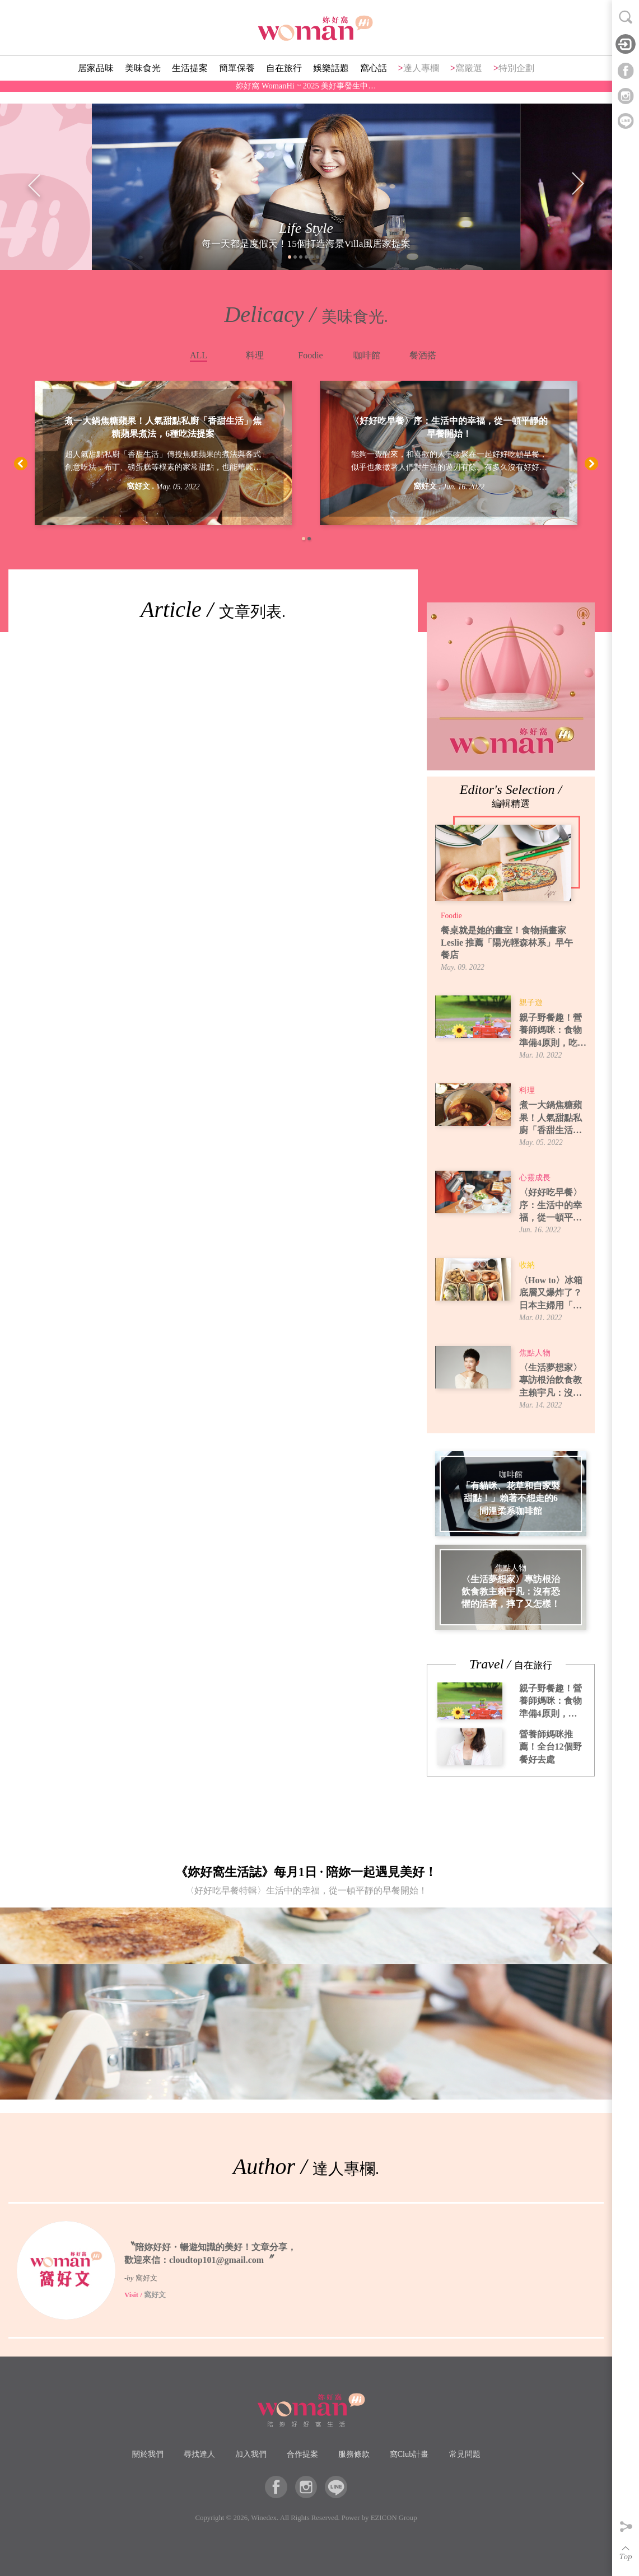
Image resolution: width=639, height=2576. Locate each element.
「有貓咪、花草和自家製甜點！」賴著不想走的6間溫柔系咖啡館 (510, 1498)
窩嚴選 (468, 81)
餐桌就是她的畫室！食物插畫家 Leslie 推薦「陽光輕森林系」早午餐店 (507, 942)
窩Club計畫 (409, 2453)
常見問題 (465, 2453)
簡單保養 (237, 81)
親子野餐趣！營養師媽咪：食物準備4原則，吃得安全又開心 (552, 1031)
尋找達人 (199, 2453)
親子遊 (531, 1002)
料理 (255, 355)
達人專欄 (421, 81)
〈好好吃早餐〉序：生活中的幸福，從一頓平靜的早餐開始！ (449, 427)
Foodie (310, 355)
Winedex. (264, 2518)
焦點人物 (535, 1353)
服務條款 (354, 2453)
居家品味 (96, 81)
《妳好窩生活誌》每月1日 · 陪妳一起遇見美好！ (306, 1883)
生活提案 (190, 81)
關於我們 (148, 2453)
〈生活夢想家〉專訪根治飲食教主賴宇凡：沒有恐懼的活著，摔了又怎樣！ (550, 1381)
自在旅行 (284, 81)
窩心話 (373, 81)
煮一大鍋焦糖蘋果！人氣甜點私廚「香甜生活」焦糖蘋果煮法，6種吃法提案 (163, 427)
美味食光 (143, 81)
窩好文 (138, 486)
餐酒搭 (422, 355)
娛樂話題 (331, 81)
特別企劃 (516, 81)
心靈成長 (535, 1178)
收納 (527, 1265)
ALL (198, 355)
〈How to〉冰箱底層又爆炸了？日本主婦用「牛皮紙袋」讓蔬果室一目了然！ (550, 1293)
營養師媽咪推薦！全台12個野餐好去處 (550, 1746)
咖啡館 (366, 355)
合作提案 (302, 2453)
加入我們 (251, 2453)
